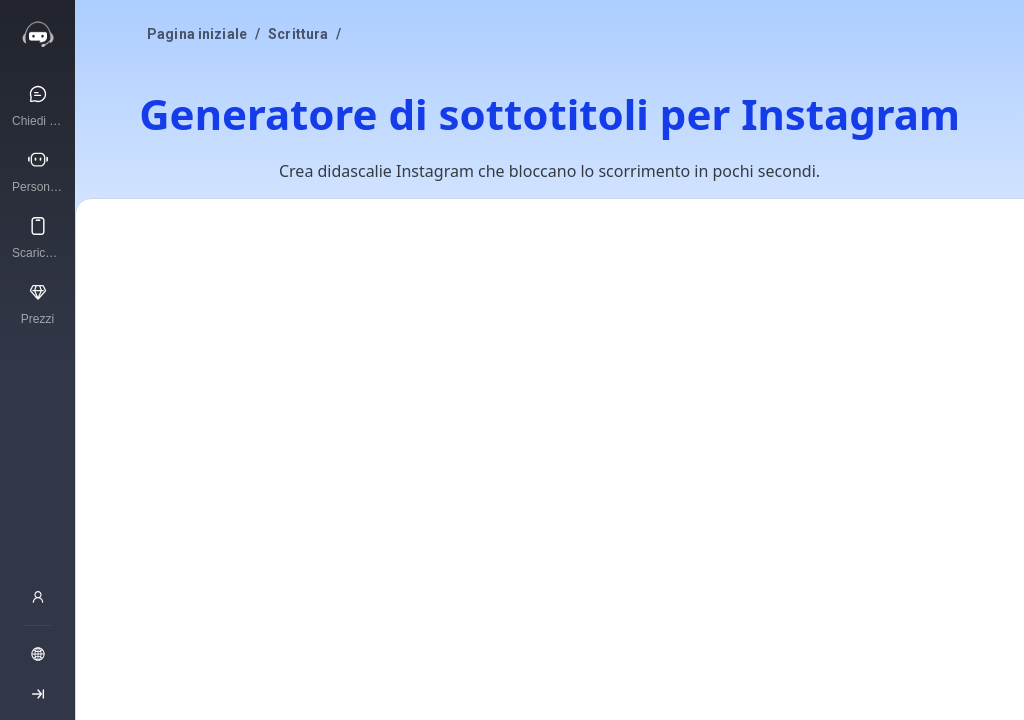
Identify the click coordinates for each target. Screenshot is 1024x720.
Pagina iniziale (197, 34)
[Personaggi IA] (37, 171)
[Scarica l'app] (37, 237)
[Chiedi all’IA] (37, 105)
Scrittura (298, 34)
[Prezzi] (37, 303)
